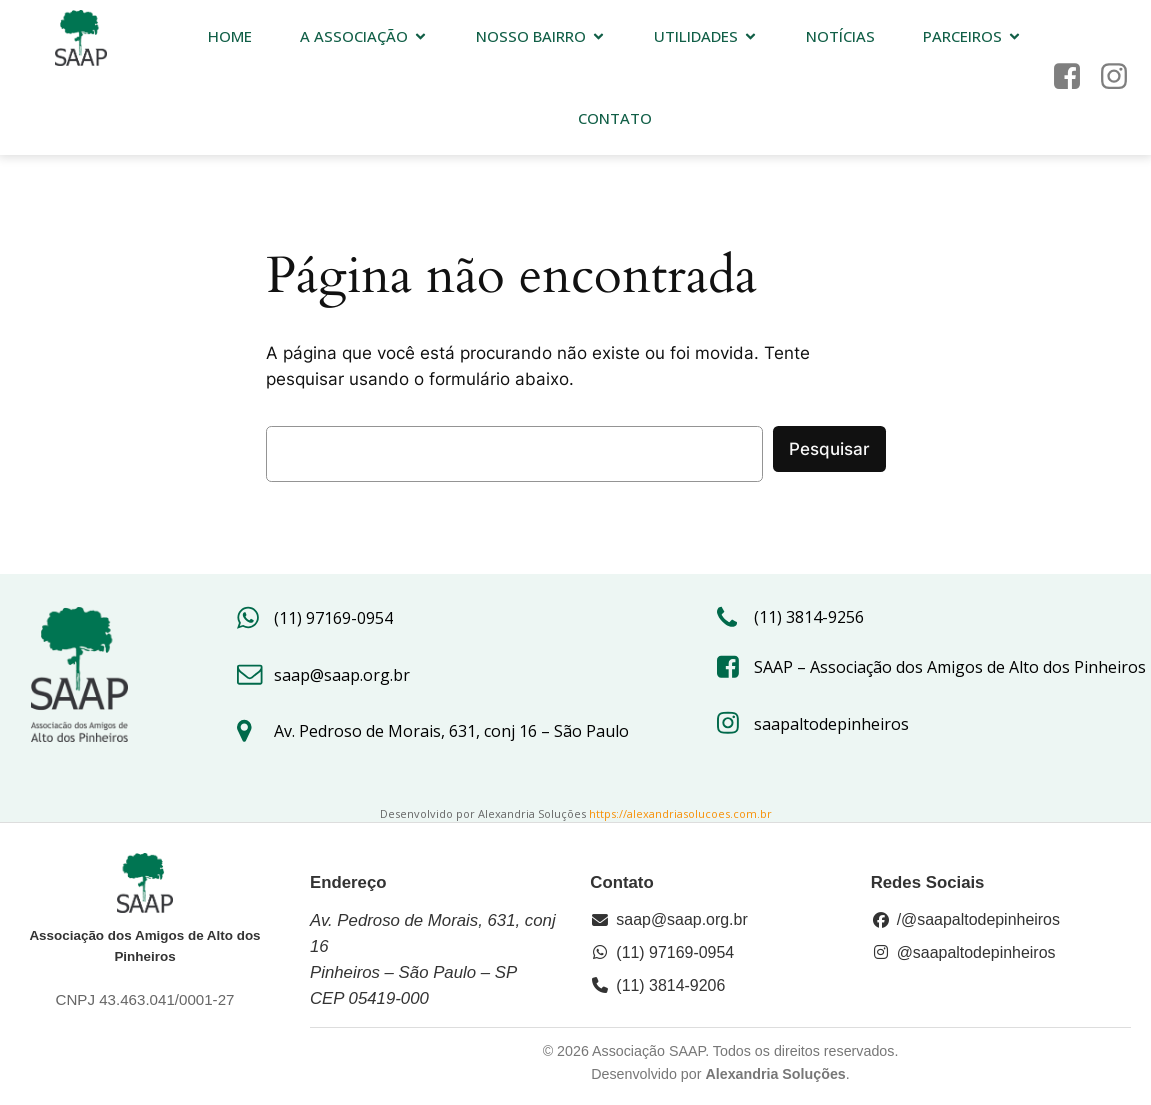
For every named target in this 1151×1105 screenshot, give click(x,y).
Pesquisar (829, 449)
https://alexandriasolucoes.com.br (680, 813)
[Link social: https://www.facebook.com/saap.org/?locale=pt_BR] (1074, 78)
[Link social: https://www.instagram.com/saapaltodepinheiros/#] (1121, 78)
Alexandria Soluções (775, 1074)
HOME (230, 37)
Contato (615, 119)
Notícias (840, 37)
